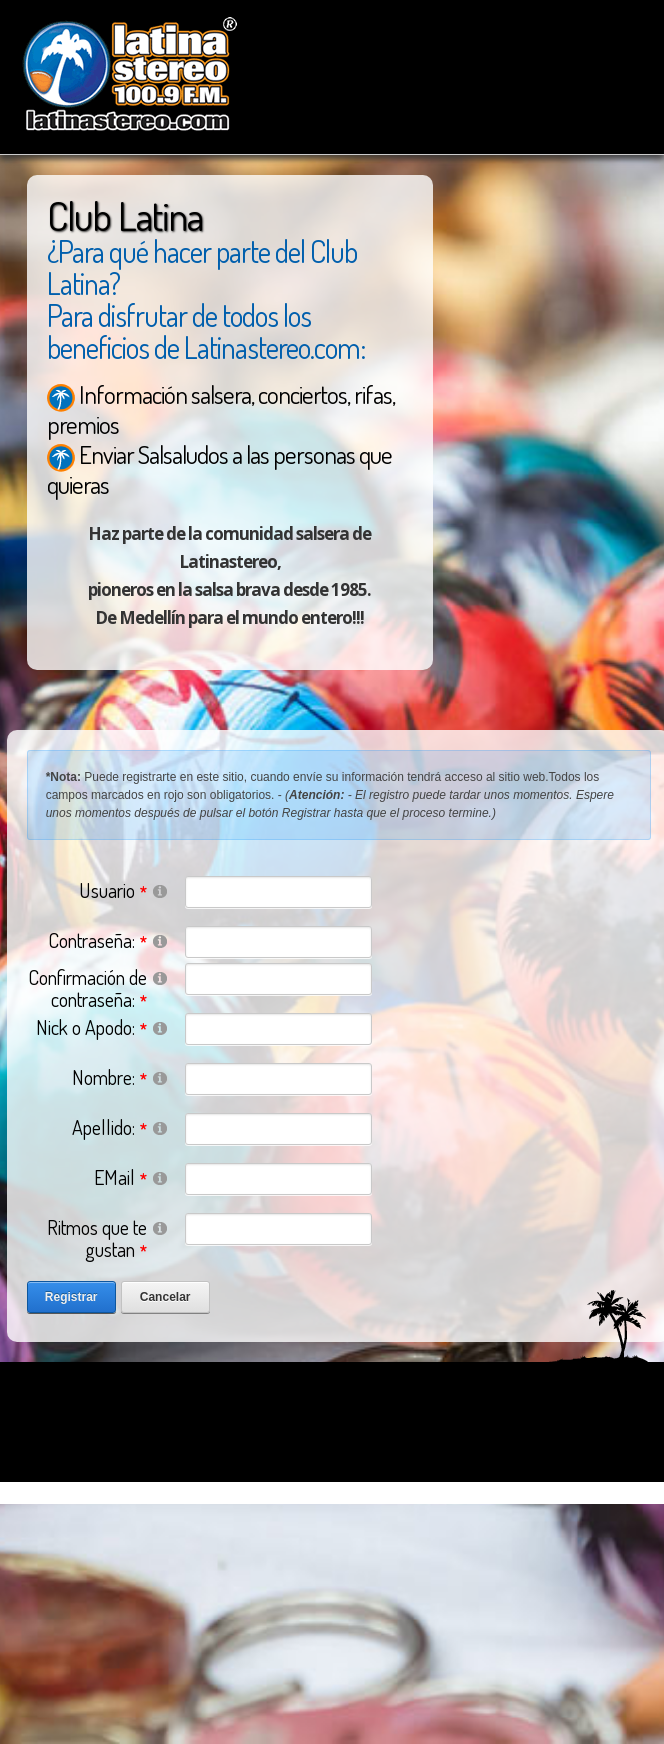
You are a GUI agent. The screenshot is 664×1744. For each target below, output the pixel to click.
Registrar (71, 1297)
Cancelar (165, 1297)
